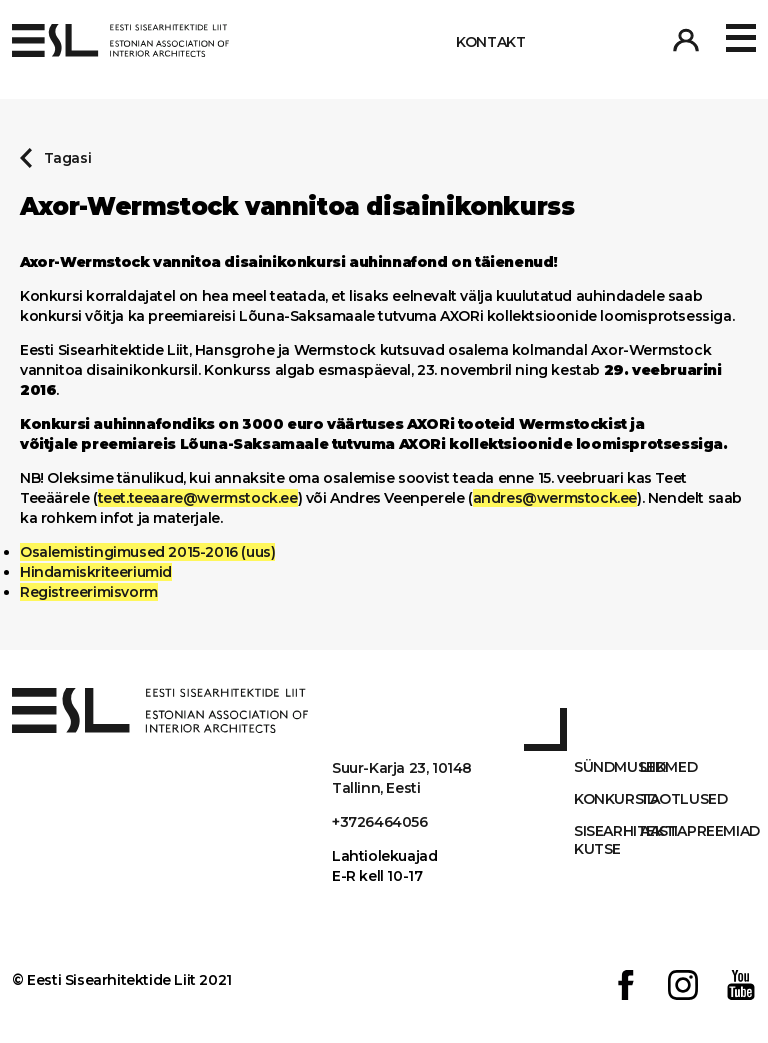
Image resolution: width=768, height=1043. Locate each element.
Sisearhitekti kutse (607, 840)
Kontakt (490, 42)
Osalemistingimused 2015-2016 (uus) (147, 552)
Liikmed (668, 767)
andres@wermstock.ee (555, 498)
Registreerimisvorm (89, 592)
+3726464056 (380, 822)
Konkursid (607, 799)
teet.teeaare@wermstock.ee (198, 498)
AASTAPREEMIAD (673, 831)
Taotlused (673, 799)
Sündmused (607, 767)
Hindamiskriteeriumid (96, 572)
